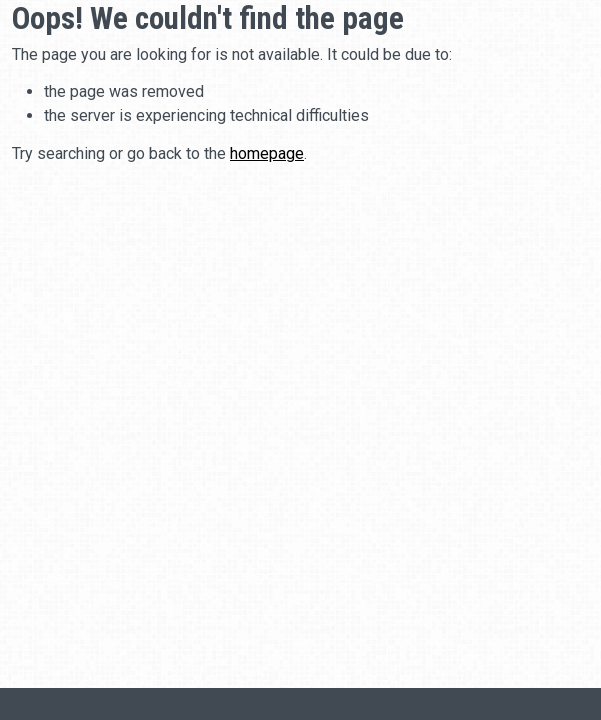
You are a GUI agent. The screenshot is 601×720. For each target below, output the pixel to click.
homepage (267, 153)
